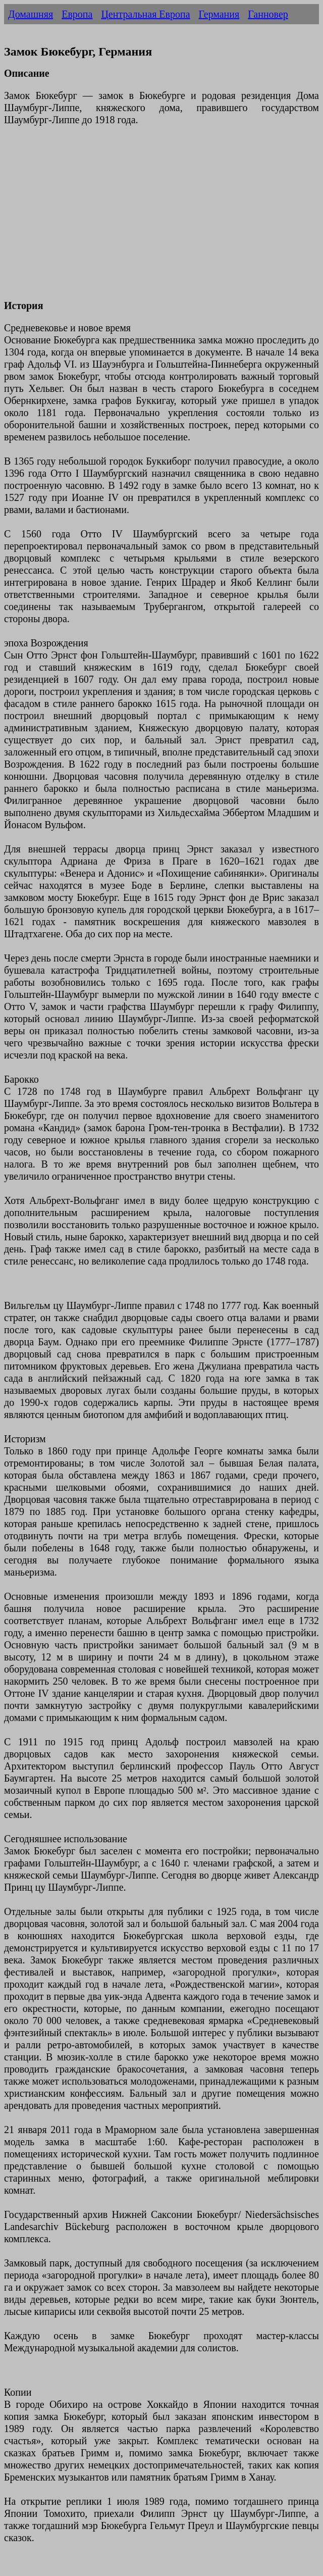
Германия (219, 14)
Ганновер (268, 14)
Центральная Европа (145, 14)
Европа (77, 14)
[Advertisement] (161, 218)
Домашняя (30, 14)
